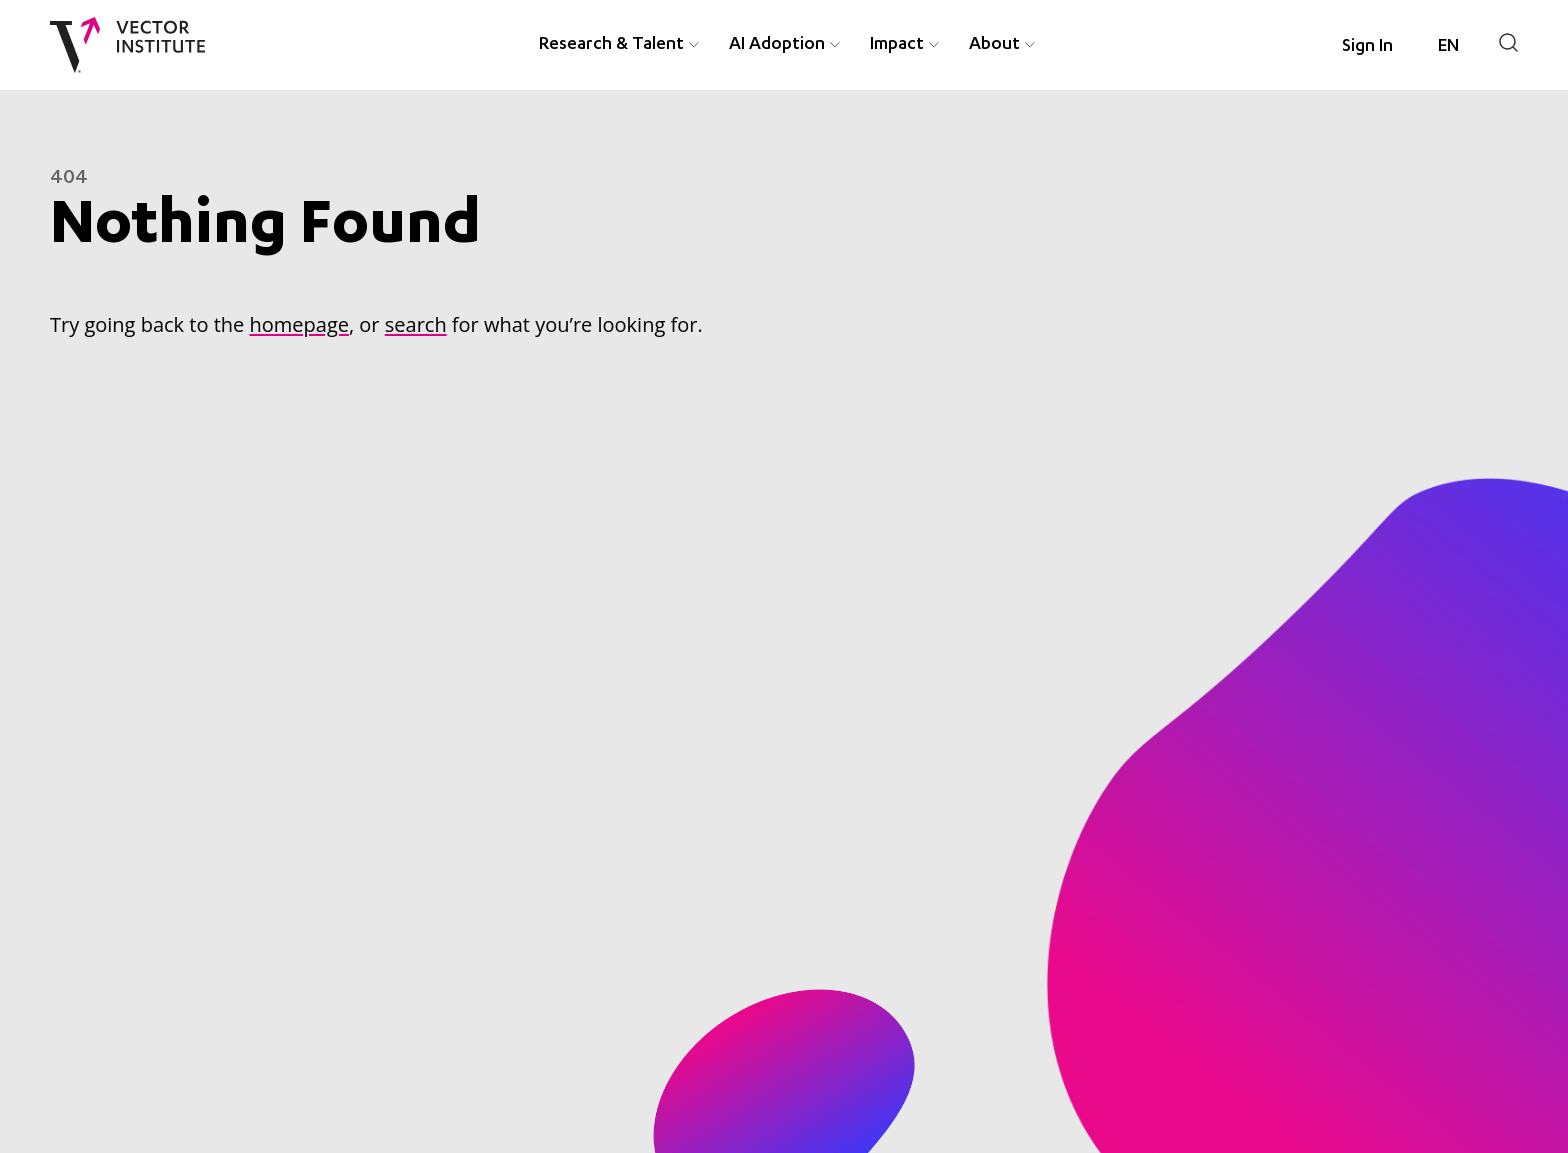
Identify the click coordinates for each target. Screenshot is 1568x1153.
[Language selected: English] (1448, 47)
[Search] (1508, 42)
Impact (897, 45)
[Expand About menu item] (1030, 45)
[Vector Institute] (127, 45)
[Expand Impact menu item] (934, 45)
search (416, 324)
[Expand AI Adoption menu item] (835, 45)
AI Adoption (777, 45)
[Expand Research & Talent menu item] (694, 45)
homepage (298, 324)
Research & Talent (611, 45)
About (994, 45)
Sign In (1367, 47)
